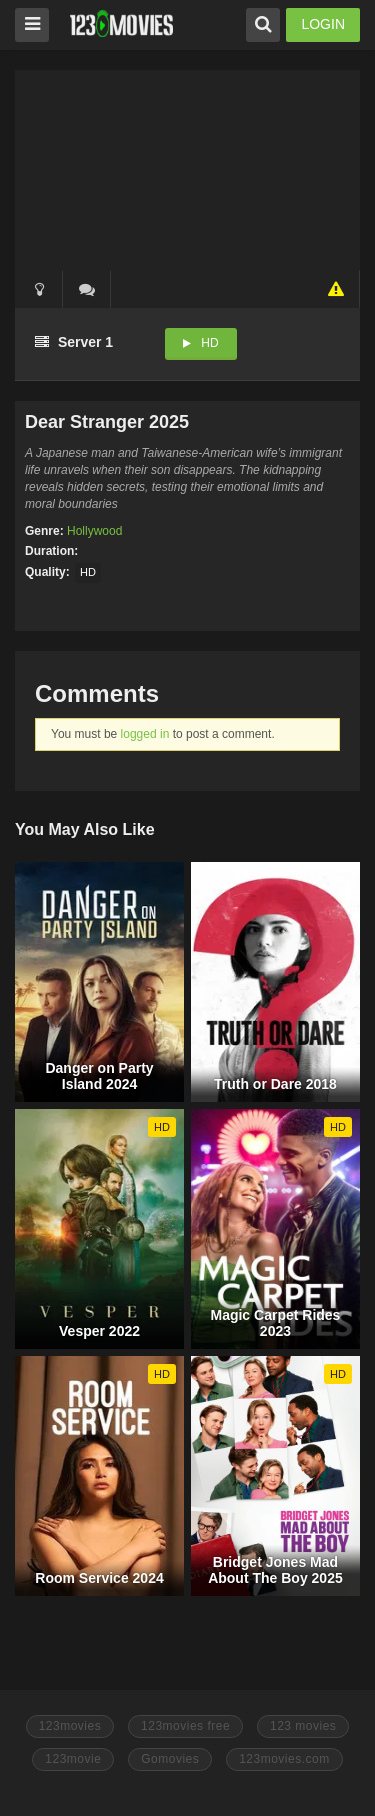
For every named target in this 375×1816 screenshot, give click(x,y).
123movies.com (284, 1759)
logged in (145, 734)
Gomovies (170, 1759)
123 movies (303, 1726)
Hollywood (94, 531)
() (87, 289)
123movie (73, 1759)
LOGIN (323, 24)
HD (209, 343)
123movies (70, 1726)
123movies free (185, 1726)
